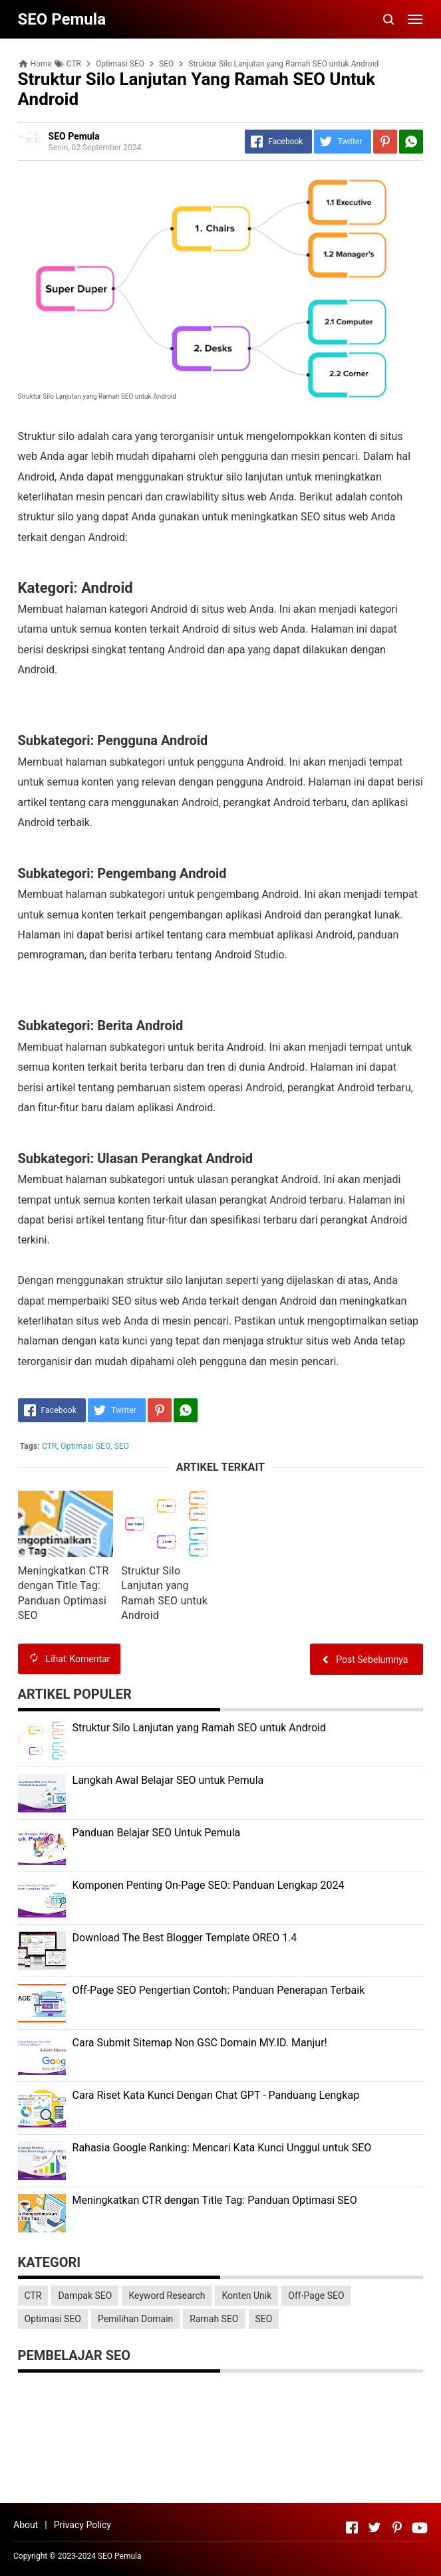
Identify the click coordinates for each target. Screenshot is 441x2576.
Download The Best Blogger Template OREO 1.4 (185, 1937)
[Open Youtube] (420, 2527)
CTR (49, 1446)
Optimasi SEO (85, 1446)
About (25, 2525)
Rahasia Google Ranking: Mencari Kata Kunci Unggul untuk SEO (222, 2147)
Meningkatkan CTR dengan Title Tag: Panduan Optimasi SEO (215, 2200)
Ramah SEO (214, 2318)
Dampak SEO (85, 2295)
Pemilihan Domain (135, 2318)
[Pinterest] (385, 142)
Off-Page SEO (316, 2295)
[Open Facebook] (352, 2527)
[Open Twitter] (374, 2527)
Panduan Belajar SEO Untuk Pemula (157, 1832)
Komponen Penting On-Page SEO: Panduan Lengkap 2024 (209, 1885)
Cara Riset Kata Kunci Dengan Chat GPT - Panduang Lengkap (216, 2095)
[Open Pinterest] (397, 2527)
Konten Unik (246, 2295)
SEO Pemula (120, 2556)
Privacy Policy (82, 2525)
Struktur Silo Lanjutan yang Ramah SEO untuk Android (199, 1727)
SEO (122, 1446)
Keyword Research (166, 2295)
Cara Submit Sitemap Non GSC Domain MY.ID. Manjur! (200, 2042)
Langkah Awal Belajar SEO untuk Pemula (168, 1780)
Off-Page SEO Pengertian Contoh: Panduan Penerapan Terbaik (219, 1990)
